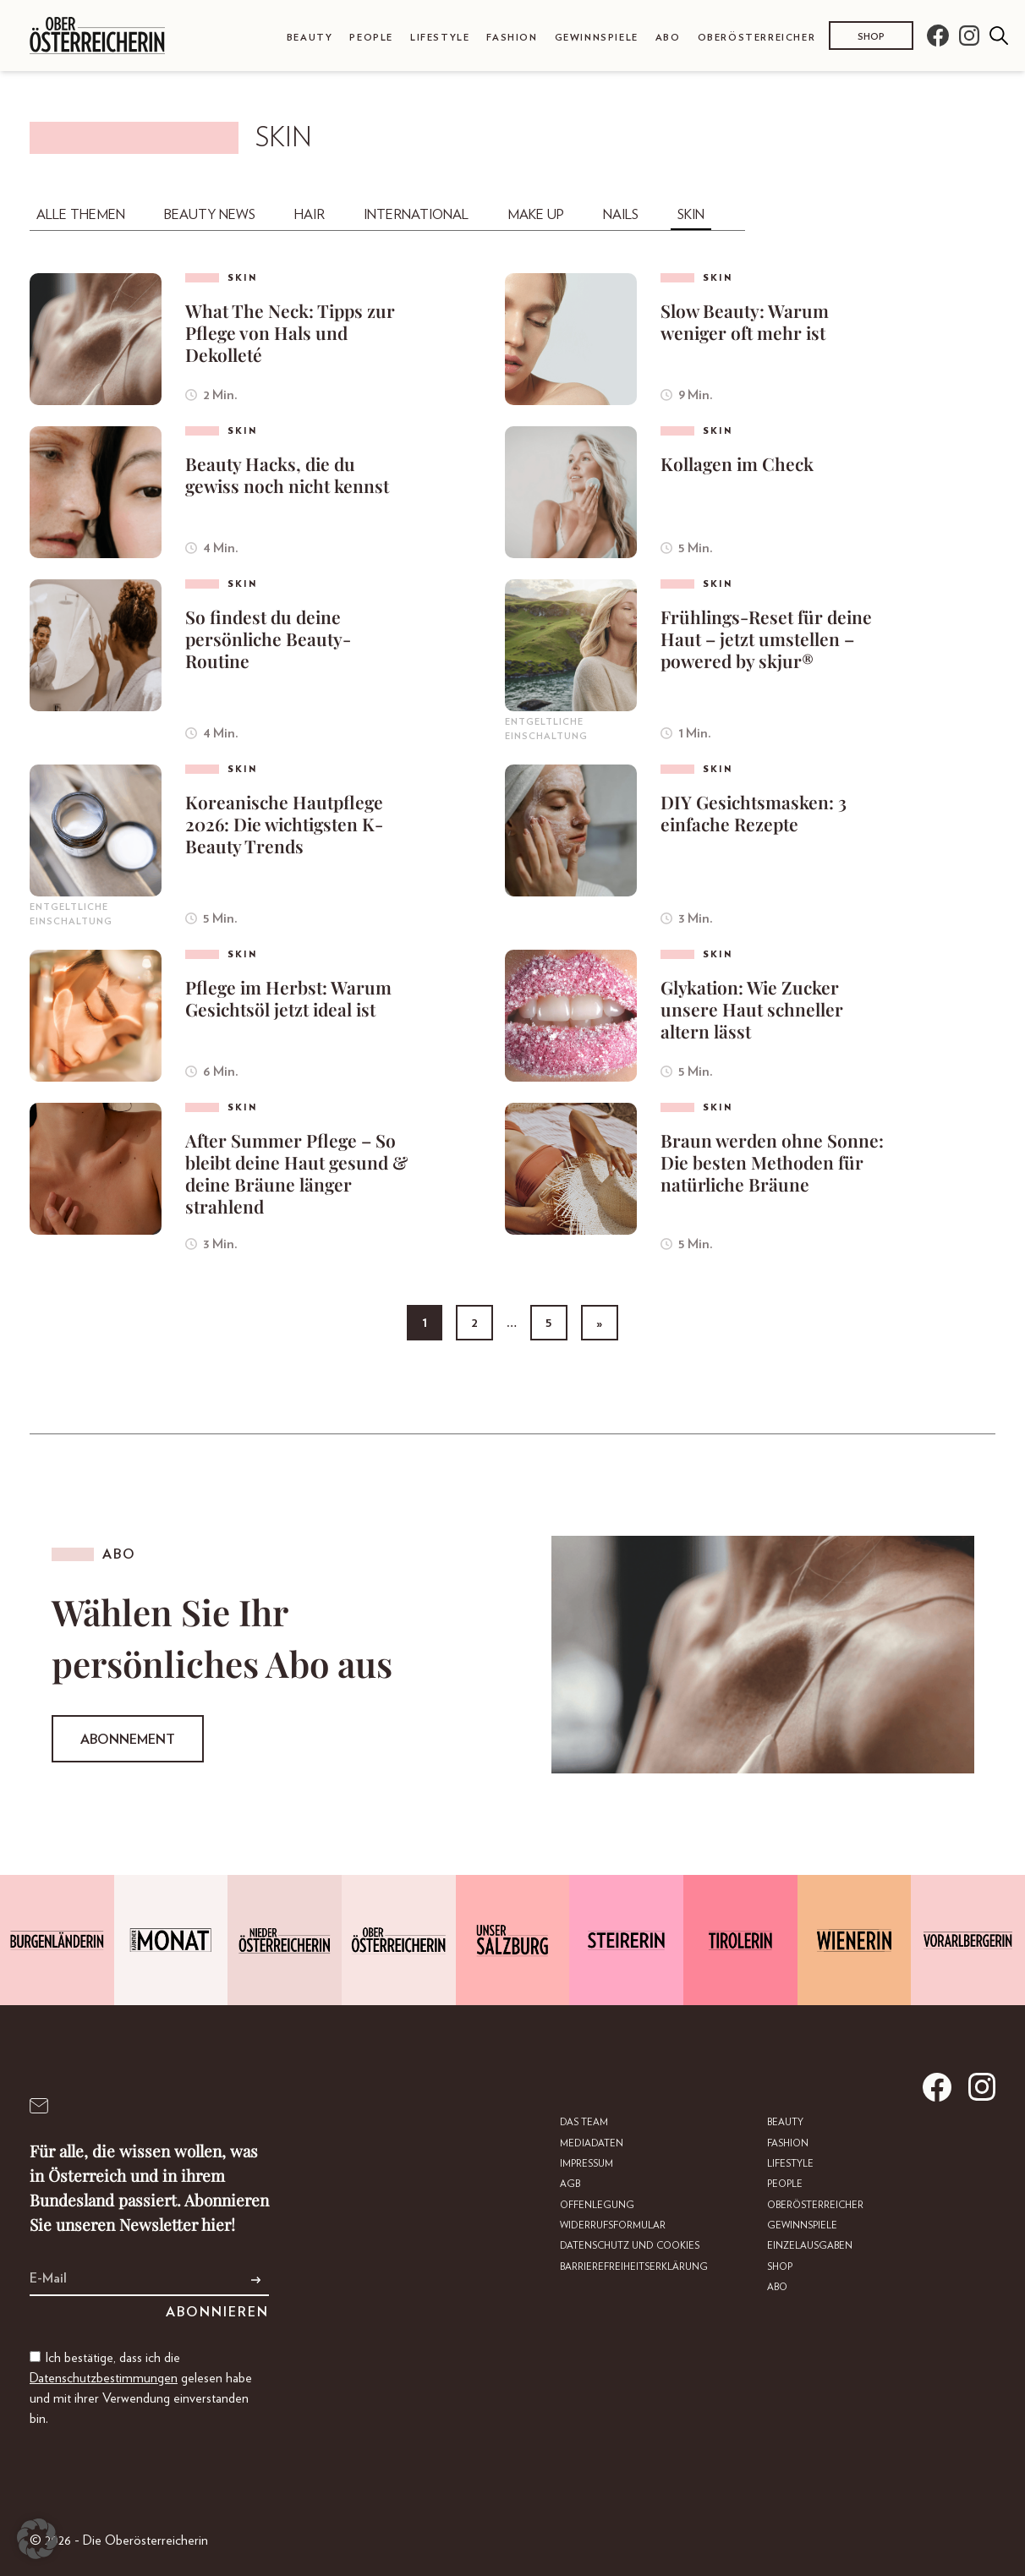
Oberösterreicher (757, 37)
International (416, 215)
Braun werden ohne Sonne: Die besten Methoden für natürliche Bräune (772, 1162)
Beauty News (209, 215)
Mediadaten (593, 2143)
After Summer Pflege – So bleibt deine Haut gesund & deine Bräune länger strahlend (296, 1173)
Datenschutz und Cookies (630, 2245)
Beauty (310, 37)
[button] (37, 2539)
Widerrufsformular (614, 2224)
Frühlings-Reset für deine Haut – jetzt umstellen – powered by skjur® (766, 638)
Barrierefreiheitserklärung (635, 2266)
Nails (621, 215)
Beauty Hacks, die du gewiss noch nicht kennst (287, 474)
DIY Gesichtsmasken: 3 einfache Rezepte (753, 813)
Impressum (588, 2163)
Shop (871, 36)
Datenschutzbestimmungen (104, 2378)
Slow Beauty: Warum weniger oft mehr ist (744, 321)
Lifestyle (439, 37)
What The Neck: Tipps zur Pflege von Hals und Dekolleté (290, 332)
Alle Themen (80, 215)
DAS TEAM (586, 2122)
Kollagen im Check (737, 463)
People (371, 37)
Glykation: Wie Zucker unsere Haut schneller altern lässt (751, 1009)
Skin (690, 215)
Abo (668, 37)
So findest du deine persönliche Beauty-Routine (268, 638)
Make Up (535, 215)
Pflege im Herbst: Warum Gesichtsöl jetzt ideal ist (288, 998)
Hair (309, 215)
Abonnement (127, 1739)
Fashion (511, 37)
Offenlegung (597, 2204)
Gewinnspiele (597, 37)
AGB (571, 2184)
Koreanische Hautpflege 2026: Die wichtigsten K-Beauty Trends (284, 824)
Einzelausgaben (808, 2245)
